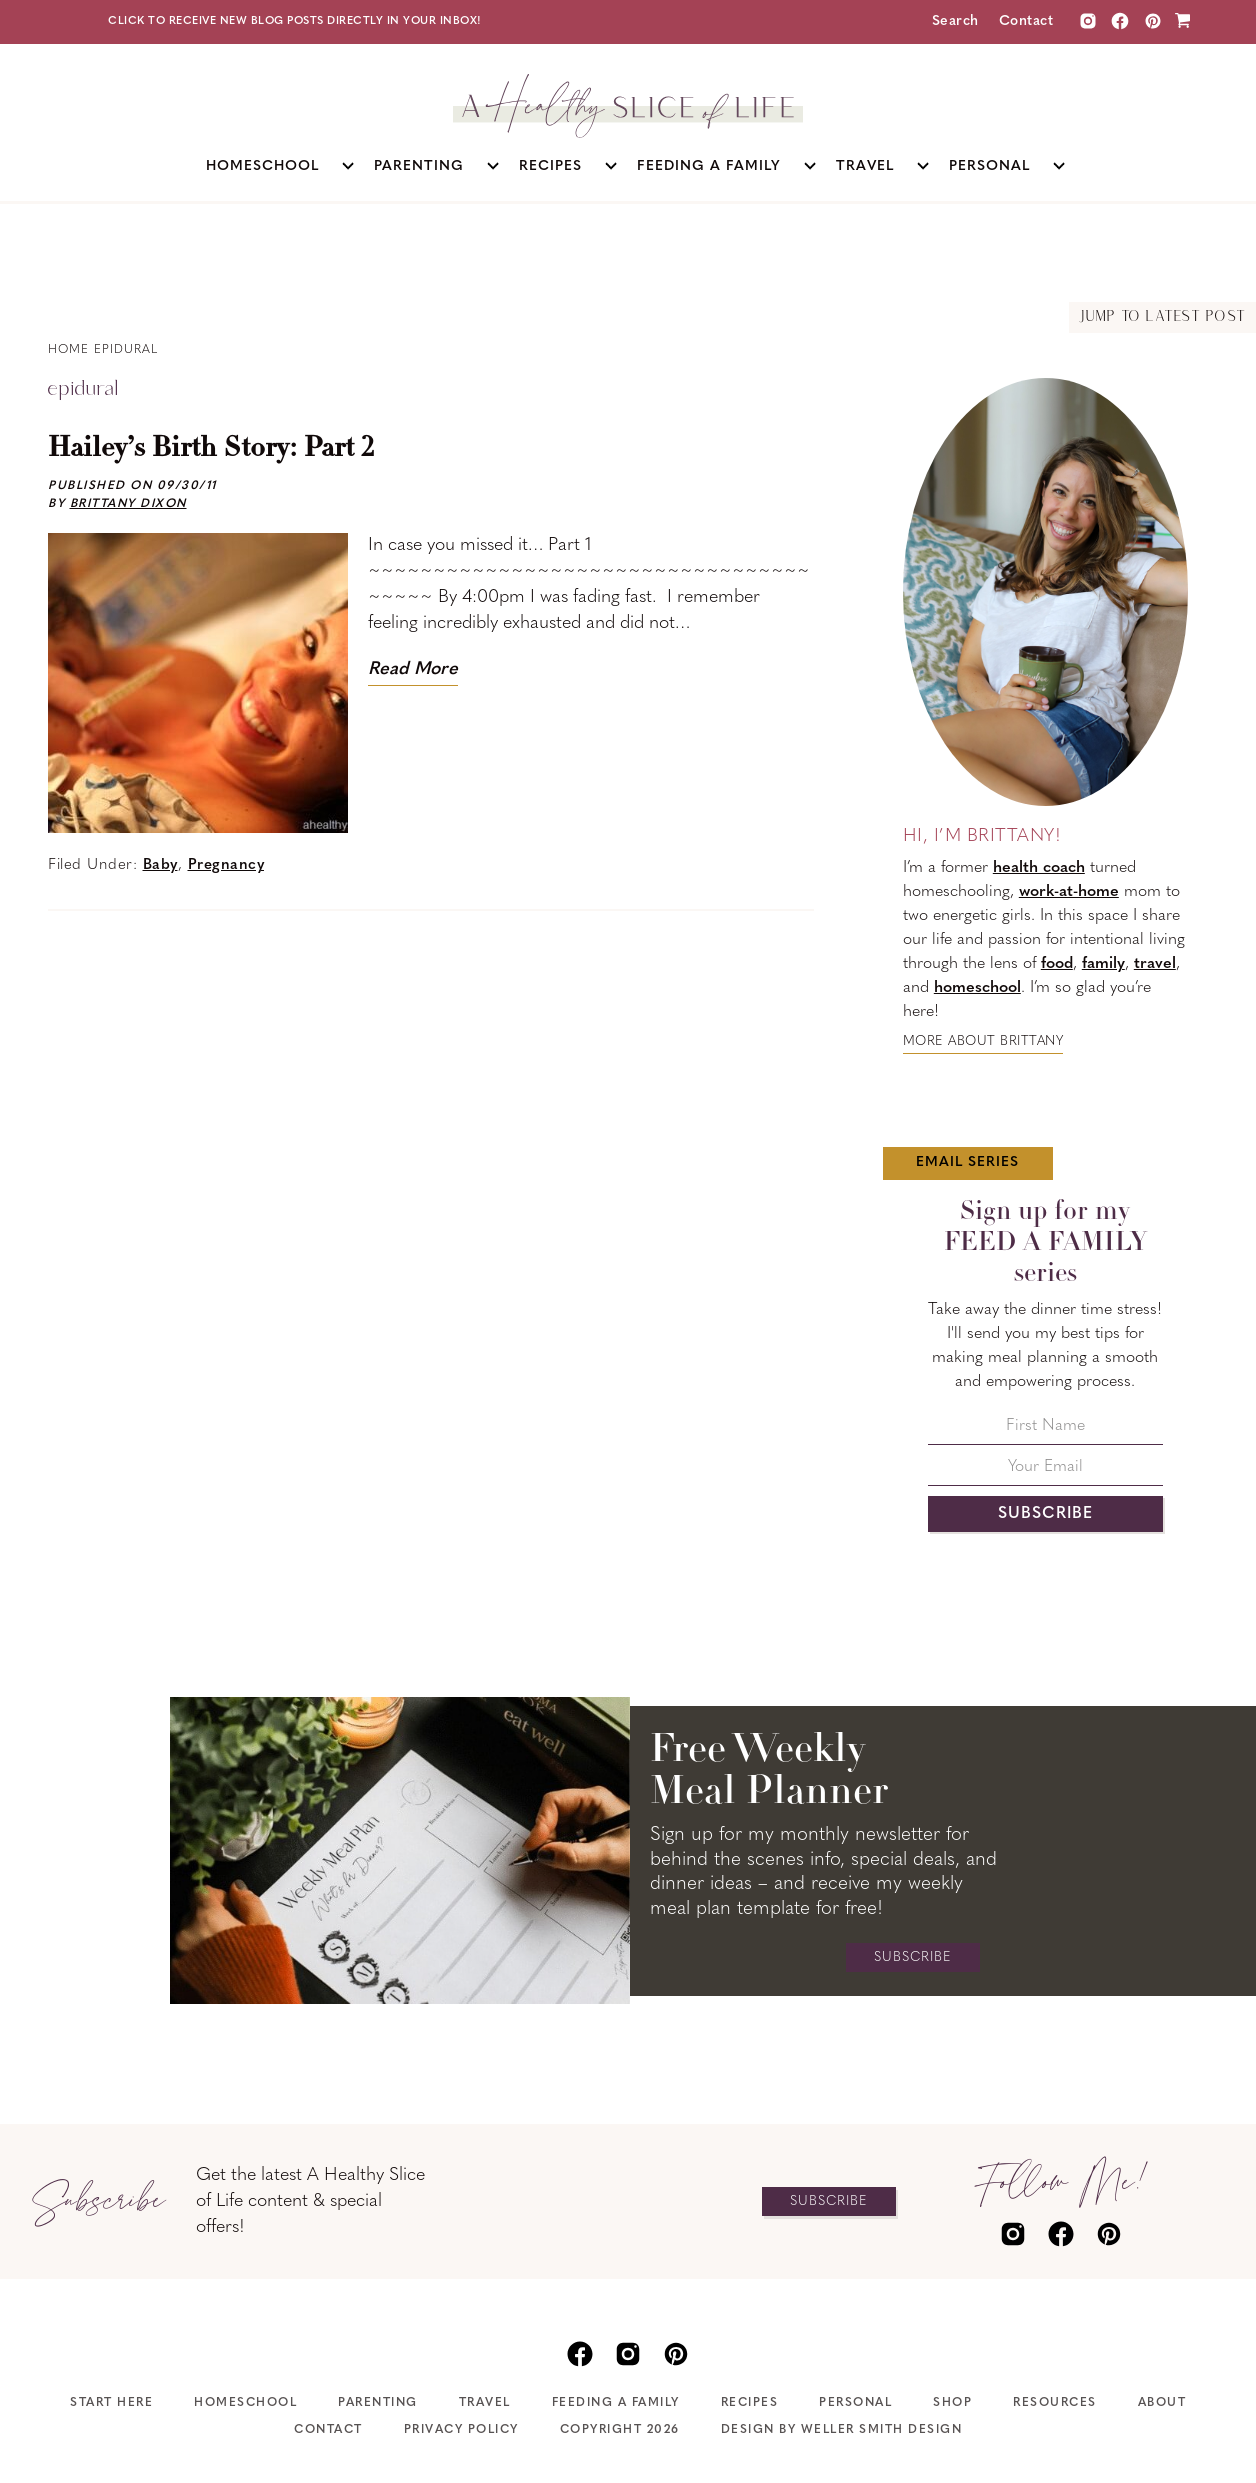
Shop (952, 2403)
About (1162, 2403)
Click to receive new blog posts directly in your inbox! (295, 21)
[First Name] (1045, 1431)
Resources (1055, 2403)
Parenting (378, 2403)
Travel (485, 2403)
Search (955, 21)
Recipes (750, 2403)
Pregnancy (226, 865)
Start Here (111, 2403)
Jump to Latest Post (1162, 317)
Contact (1026, 21)
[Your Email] (1045, 1472)
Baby (160, 865)
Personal (855, 2403)
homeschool (977, 988)
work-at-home (1069, 892)
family (1103, 964)
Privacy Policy (461, 2430)
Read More (413, 669)
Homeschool (245, 2403)
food (1057, 964)
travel (1155, 964)
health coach (1039, 868)
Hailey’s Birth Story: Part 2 (211, 449)
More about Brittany (983, 1041)
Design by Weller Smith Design (842, 2430)
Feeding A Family (616, 2403)
